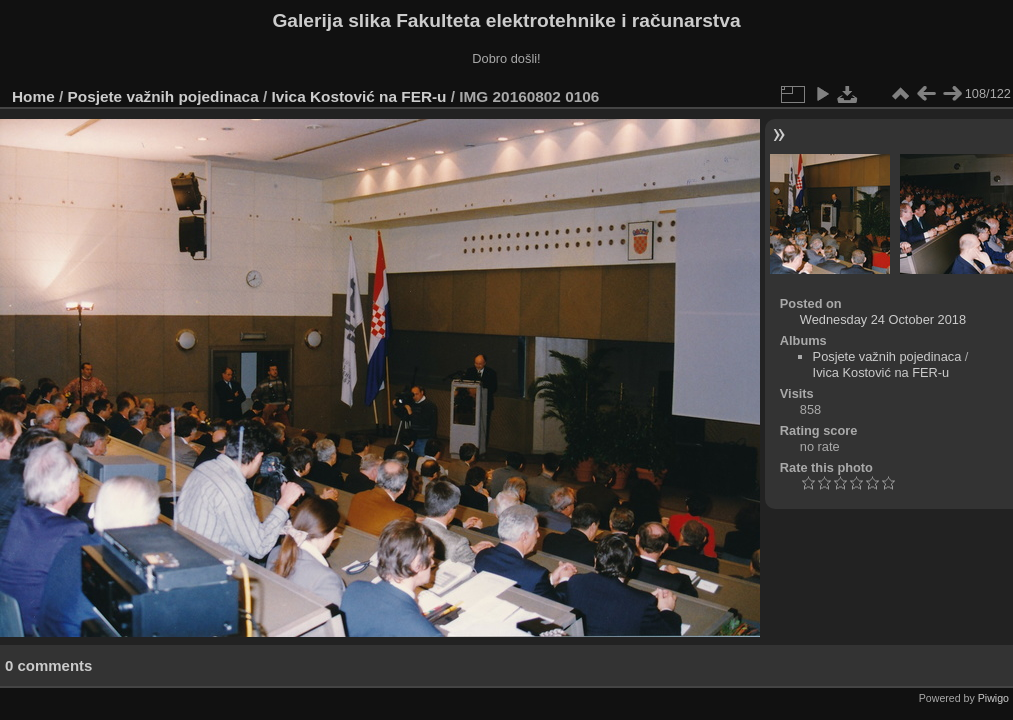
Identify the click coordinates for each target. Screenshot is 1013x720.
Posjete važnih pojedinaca (163, 96)
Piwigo (993, 698)
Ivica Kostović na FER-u (359, 96)
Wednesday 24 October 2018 (883, 319)
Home (33, 96)
